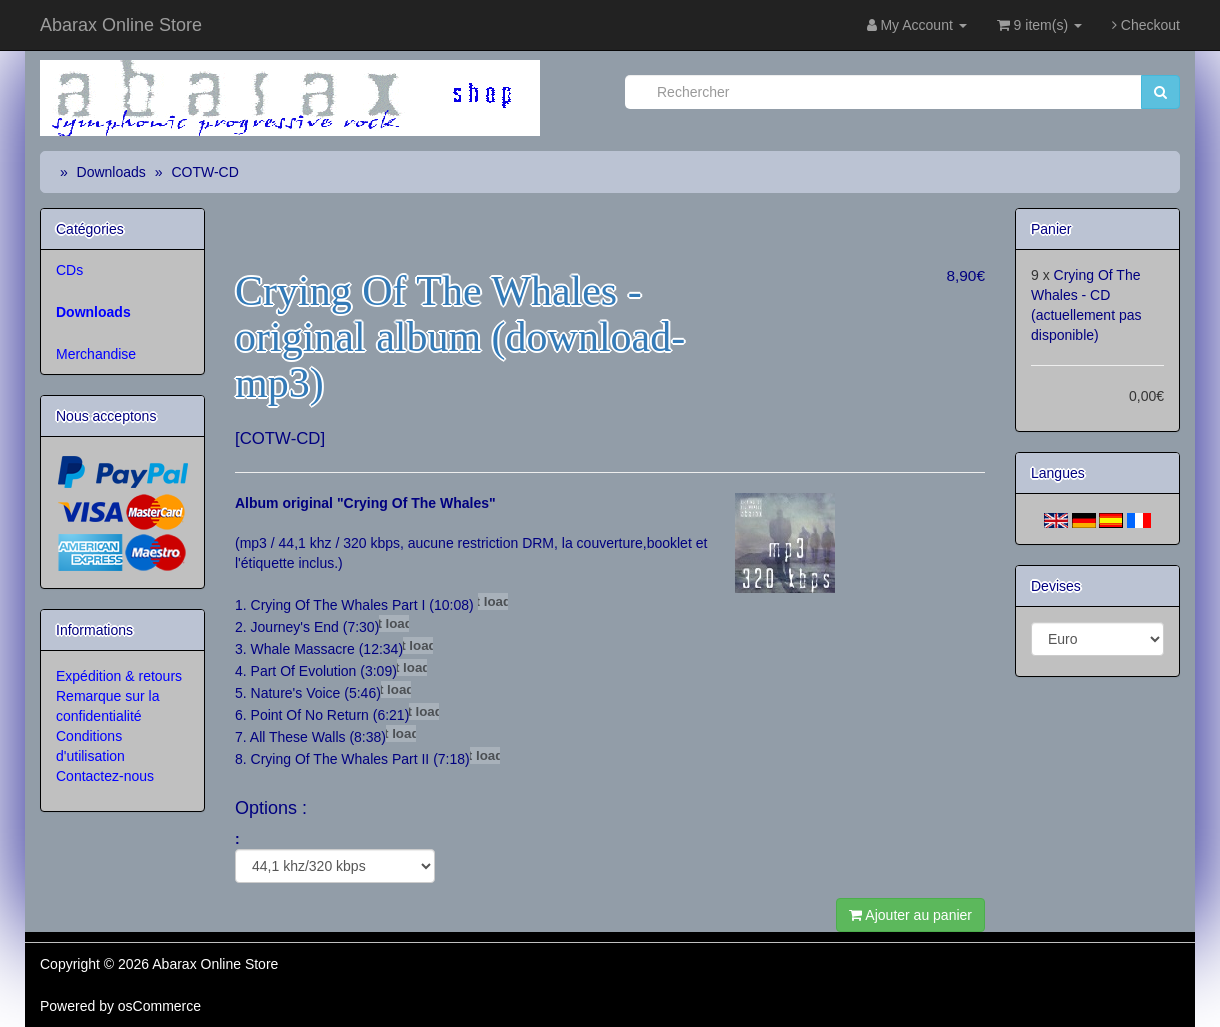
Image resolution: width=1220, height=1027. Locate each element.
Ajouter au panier (910, 915)
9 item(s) (1039, 25)
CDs (69, 270)
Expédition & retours (119, 676)
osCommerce (159, 1006)
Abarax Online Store (121, 25)
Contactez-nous (105, 776)
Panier (1051, 229)
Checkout (1146, 25)
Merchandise (96, 354)
